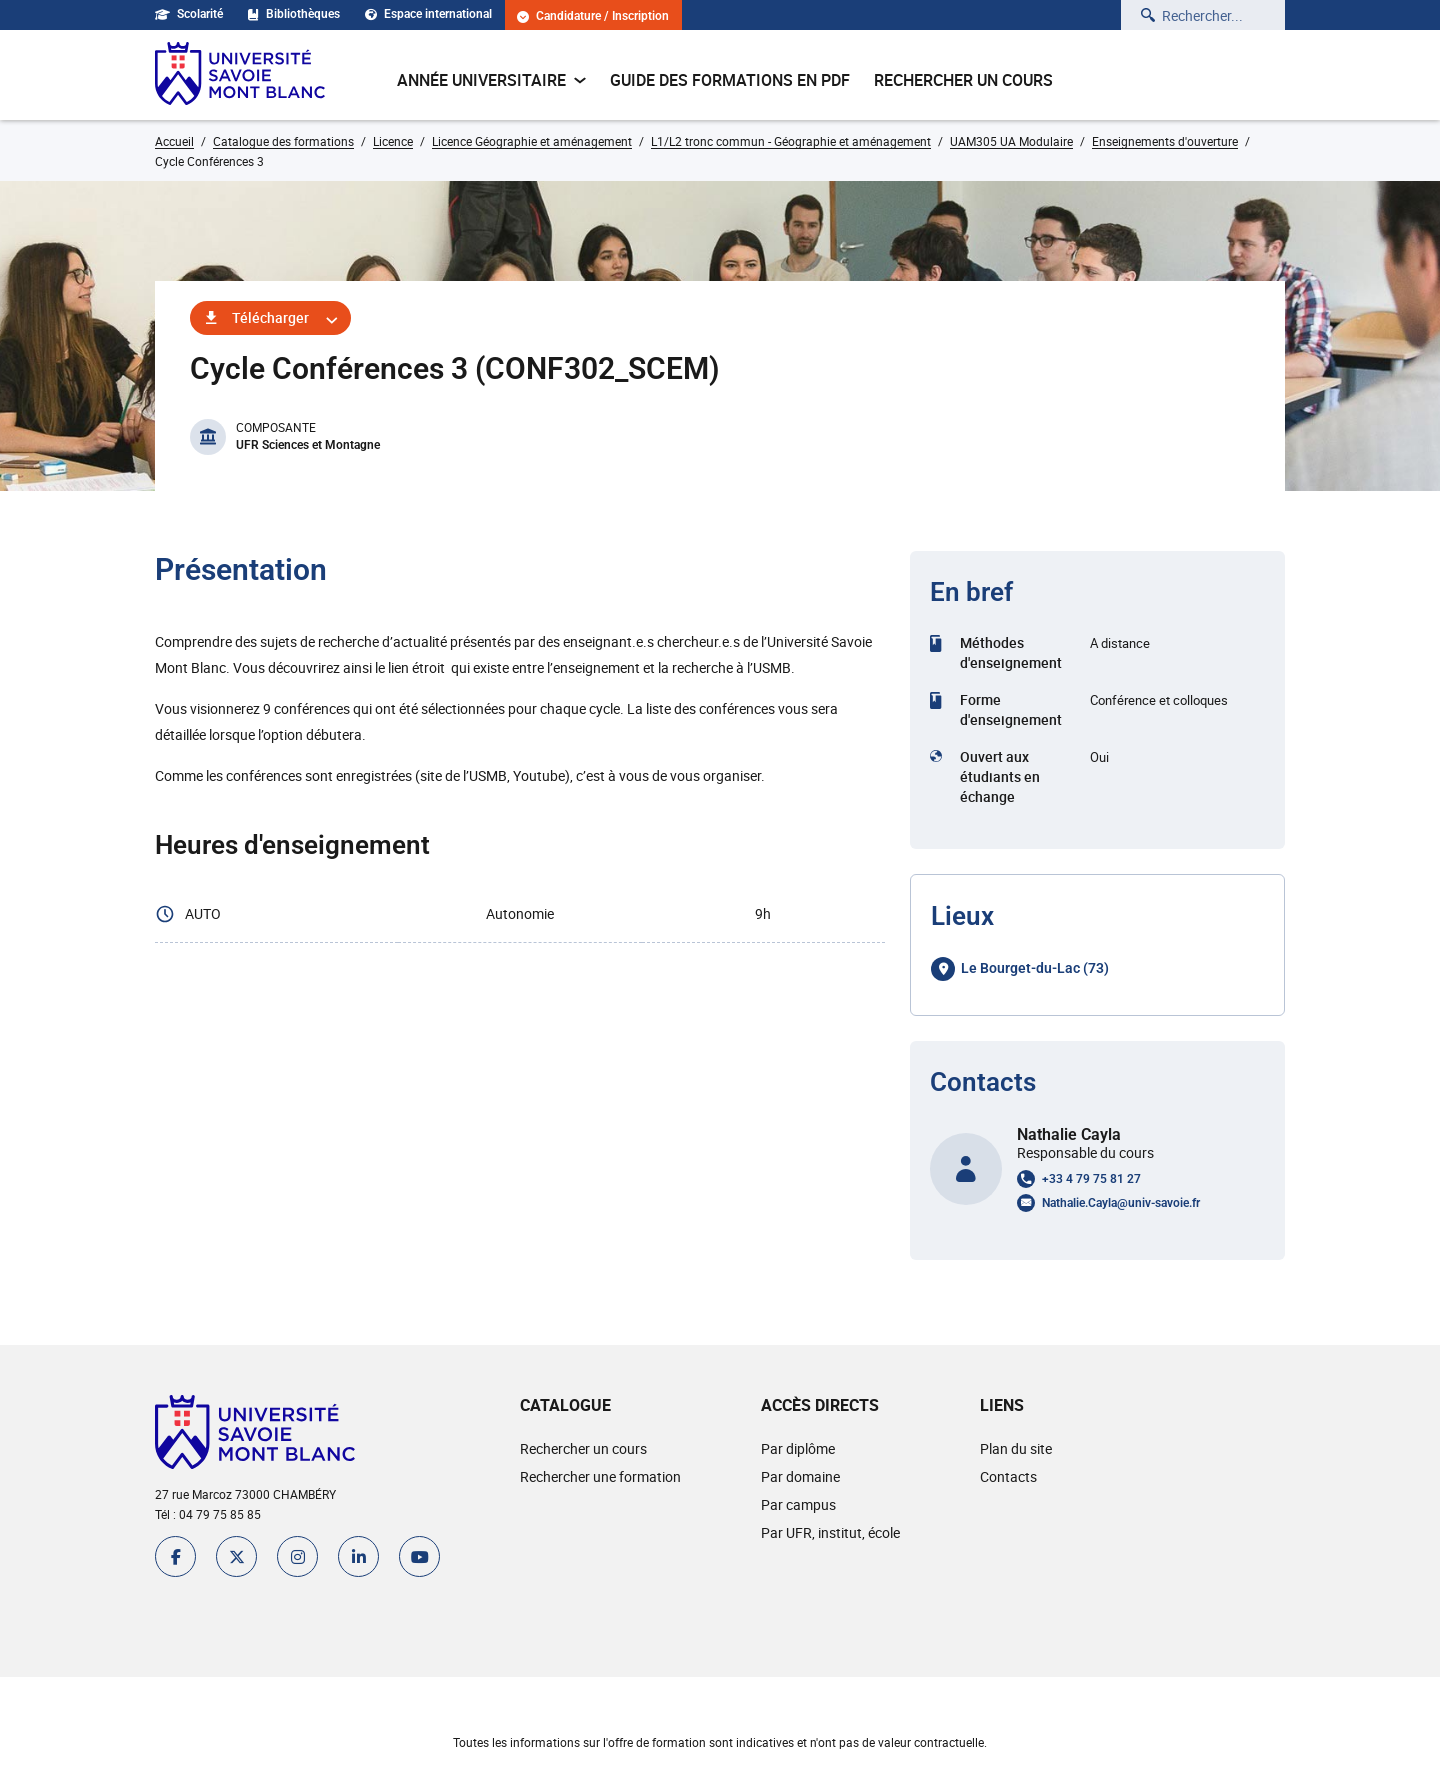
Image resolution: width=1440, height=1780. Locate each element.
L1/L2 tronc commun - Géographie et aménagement (791, 141)
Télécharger (270, 317)
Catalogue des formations (283, 141)
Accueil (174, 141)
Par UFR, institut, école (830, 1532)
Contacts (1008, 1476)
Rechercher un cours (963, 80)
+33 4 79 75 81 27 (1091, 1179)
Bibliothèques (294, 14)
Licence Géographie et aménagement (532, 141)
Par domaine (800, 1476)
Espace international (428, 14)
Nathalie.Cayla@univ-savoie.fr (1121, 1203)
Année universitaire (491, 80)
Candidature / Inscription (593, 16)
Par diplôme (798, 1448)
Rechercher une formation (600, 1476)
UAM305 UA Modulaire (1011, 141)
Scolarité (189, 14)
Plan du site (1016, 1448)
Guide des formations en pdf (730, 80)
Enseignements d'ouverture (1165, 141)
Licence (393, 141)
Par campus (798, 1504)
